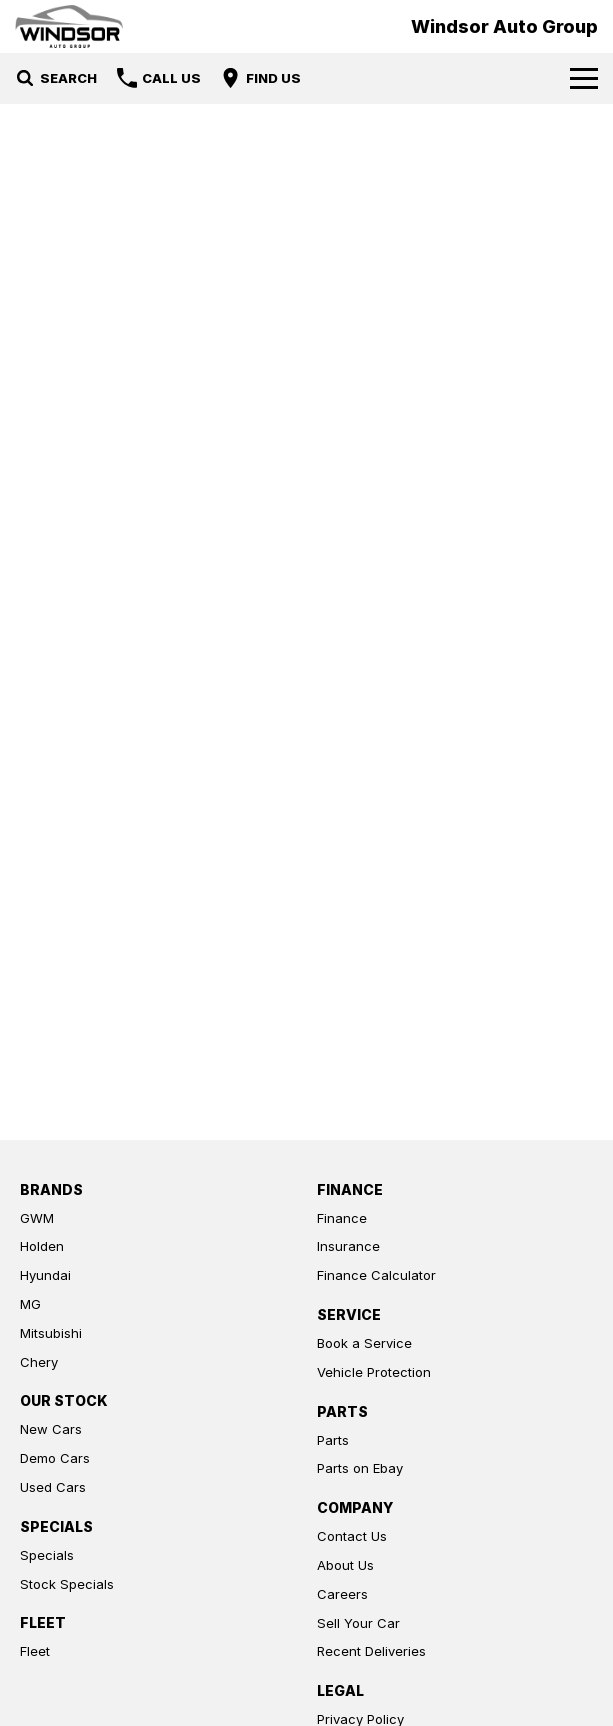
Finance (342, 1218)
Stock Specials (67, 1584)
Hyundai (45, 1275)
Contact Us (352, 1536)
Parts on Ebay (360, 1468)
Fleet (35, 1651)
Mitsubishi (51, 1333)
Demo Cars (55, 1458)
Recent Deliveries (371, 1651)
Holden (42, 1246)
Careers (342, 1594)
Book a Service (364, 1343)
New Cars (51, 1429)
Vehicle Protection (374, 1372)
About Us (345, 1565)
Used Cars (53, 1487)
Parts (333, 1440)
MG (30, 1304)
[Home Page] (69, 26)
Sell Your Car (358, 1623)
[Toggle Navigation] (584, 78)
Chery (39, 1362)
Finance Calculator (376, 1275)
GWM (37, 1218)
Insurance (348, 1246)
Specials (47, 1555)
